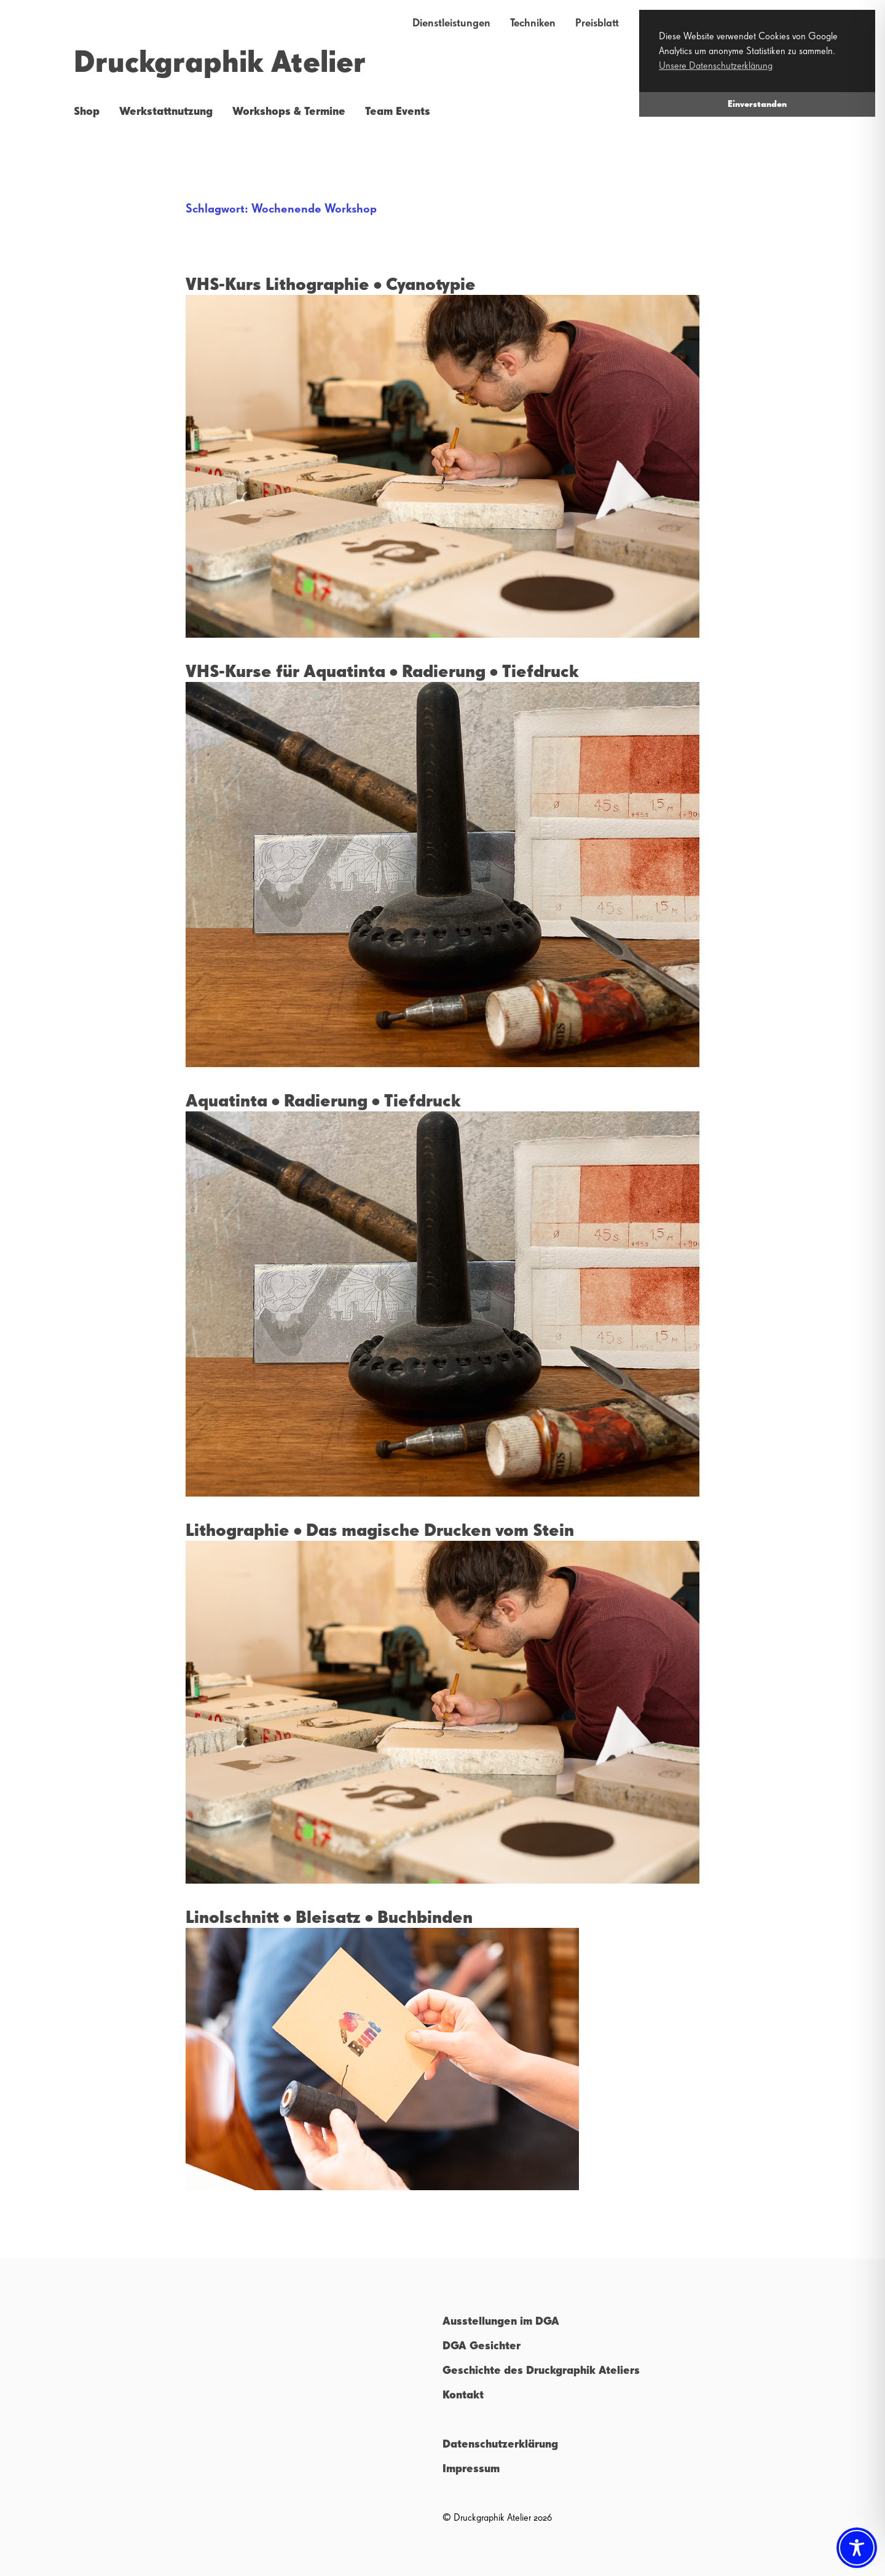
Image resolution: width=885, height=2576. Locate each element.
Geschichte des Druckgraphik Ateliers (541, 2370)
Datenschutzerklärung (500, 2444)
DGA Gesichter (481, 2346)
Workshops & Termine (288, 111)
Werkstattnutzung (166, 111)
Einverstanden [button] (757, 104)
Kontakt (463, 2395)
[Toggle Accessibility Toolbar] (857, 2548)
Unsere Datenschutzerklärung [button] (716, 66)
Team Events (397, 111)
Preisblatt (597, 23)
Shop (87, 111)
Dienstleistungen (451, 23)
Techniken (533, 23)
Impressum (471, 2469)
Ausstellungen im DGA (500, 2321)
